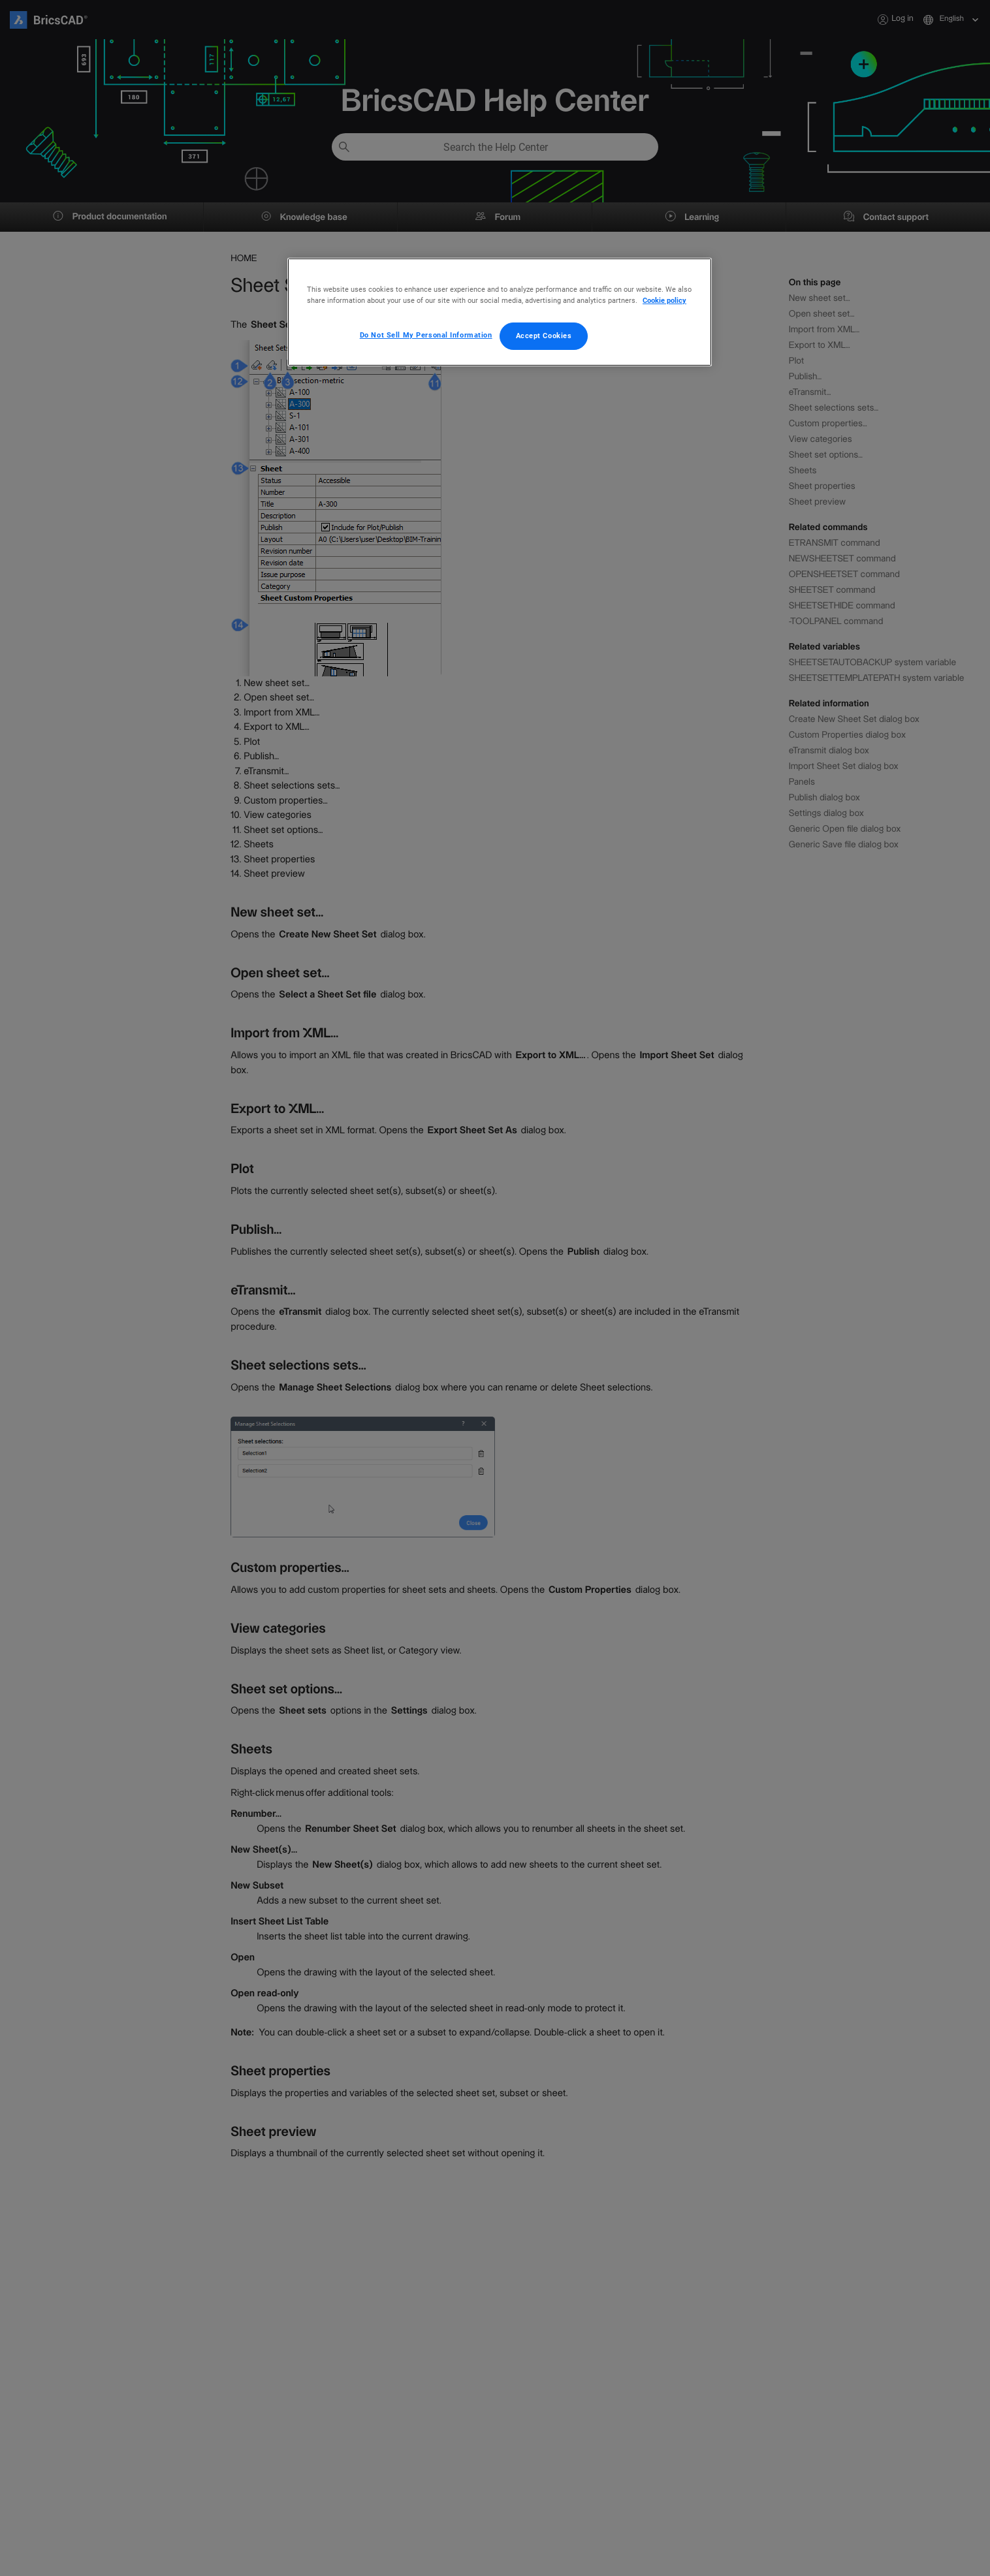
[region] (499, 312)
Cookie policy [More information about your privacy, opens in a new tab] (664, 300)
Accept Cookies (544, 335)
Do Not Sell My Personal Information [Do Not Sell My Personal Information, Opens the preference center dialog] (426, 334)
